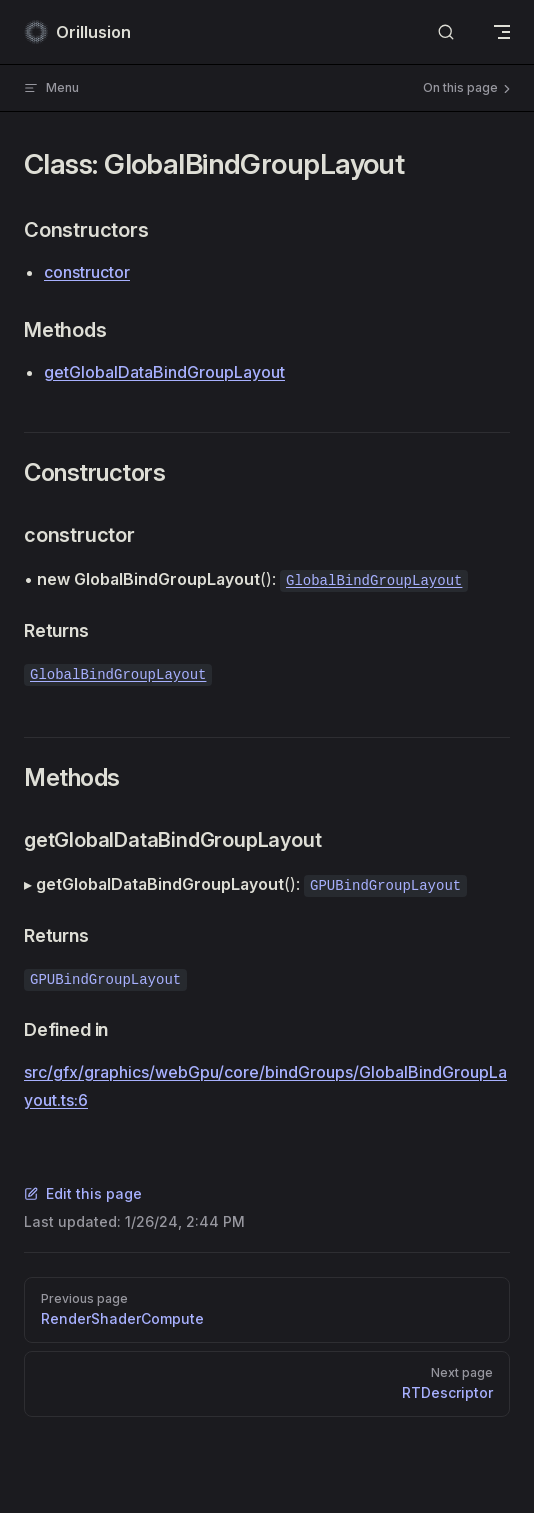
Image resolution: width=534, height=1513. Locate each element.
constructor (87, 272)
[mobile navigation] (502, 32)
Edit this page (83, 1193)
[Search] (446, 32)
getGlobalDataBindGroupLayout (164, 372)
